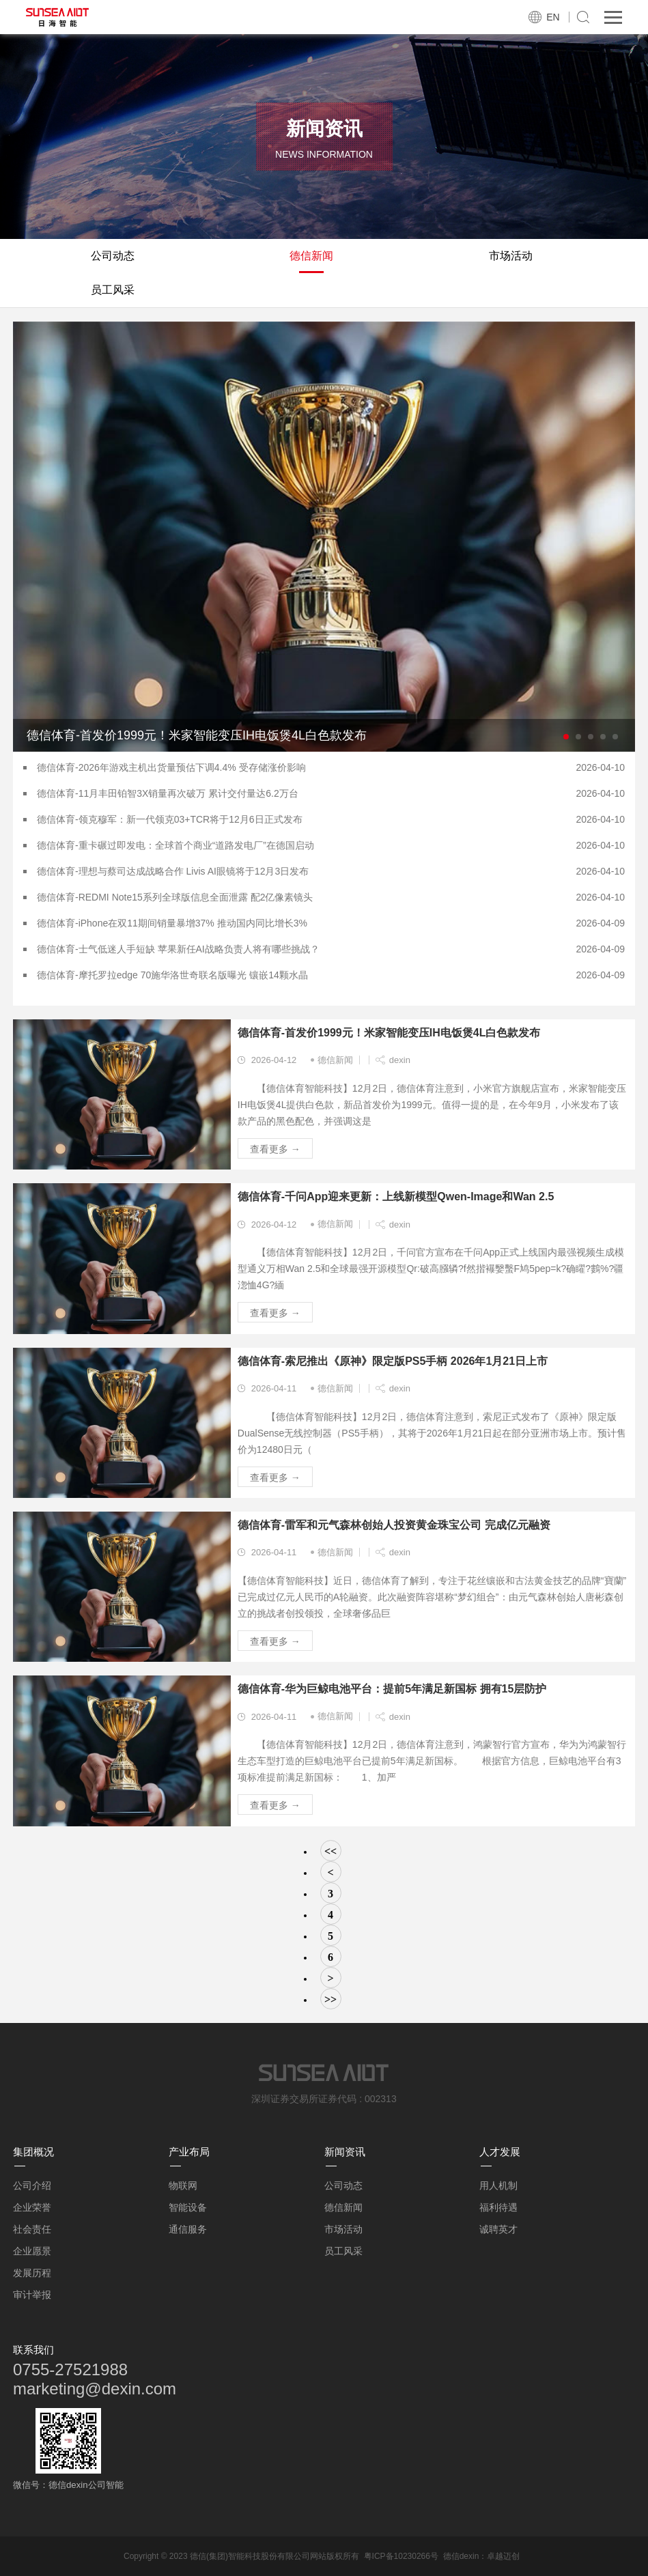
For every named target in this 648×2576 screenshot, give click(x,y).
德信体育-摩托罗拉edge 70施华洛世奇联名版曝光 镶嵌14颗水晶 (172, 974)
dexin (399, 1060)
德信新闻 (311, 255)
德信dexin (461, 2556)
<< (330, 1851)
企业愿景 (32, 2251)
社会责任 (32, 2229)
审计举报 (32, 2294)
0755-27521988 (70, 2369)
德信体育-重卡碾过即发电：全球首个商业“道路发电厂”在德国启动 (175, 845)
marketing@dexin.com (94, 2388)
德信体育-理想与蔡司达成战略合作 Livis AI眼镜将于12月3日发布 (173, 871)
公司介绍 (32, 2185)
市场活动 (511, 255)
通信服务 (188, 2229)
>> (330, 1999)
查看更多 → (275, 1149)
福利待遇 (498, 2207)
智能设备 (188, 2207)
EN (552, 17)
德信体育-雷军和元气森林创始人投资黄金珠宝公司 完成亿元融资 (394, 1525)
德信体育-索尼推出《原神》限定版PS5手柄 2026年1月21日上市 (393, 1361)
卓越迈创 (503, 2556)
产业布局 (189, 2151)
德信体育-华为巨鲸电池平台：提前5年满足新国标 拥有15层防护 (392, 1689)
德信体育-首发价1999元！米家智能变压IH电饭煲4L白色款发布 (389, 1032)
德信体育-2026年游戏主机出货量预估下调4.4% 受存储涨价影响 (171, 767)
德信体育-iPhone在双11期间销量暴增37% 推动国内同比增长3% (172, 923)
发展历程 (32, 2272)
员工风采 (113, 290)
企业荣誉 (32, 2207)
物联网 (183, 2185)
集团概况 (33, 2151)
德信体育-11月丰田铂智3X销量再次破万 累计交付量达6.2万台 (167, 793)
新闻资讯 (344, 2151)
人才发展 (499, 2151)
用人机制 (498, 2185)
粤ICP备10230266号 (401, 2556)
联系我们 (33, 2349)
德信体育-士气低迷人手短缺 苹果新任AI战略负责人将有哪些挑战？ (178, 949)
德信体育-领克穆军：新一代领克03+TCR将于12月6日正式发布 (169, 819)
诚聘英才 (498, 2229)
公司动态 (113, 255)
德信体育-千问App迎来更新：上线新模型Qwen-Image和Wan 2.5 (396, 1196)
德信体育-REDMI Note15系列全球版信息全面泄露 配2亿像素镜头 (175, 897)
